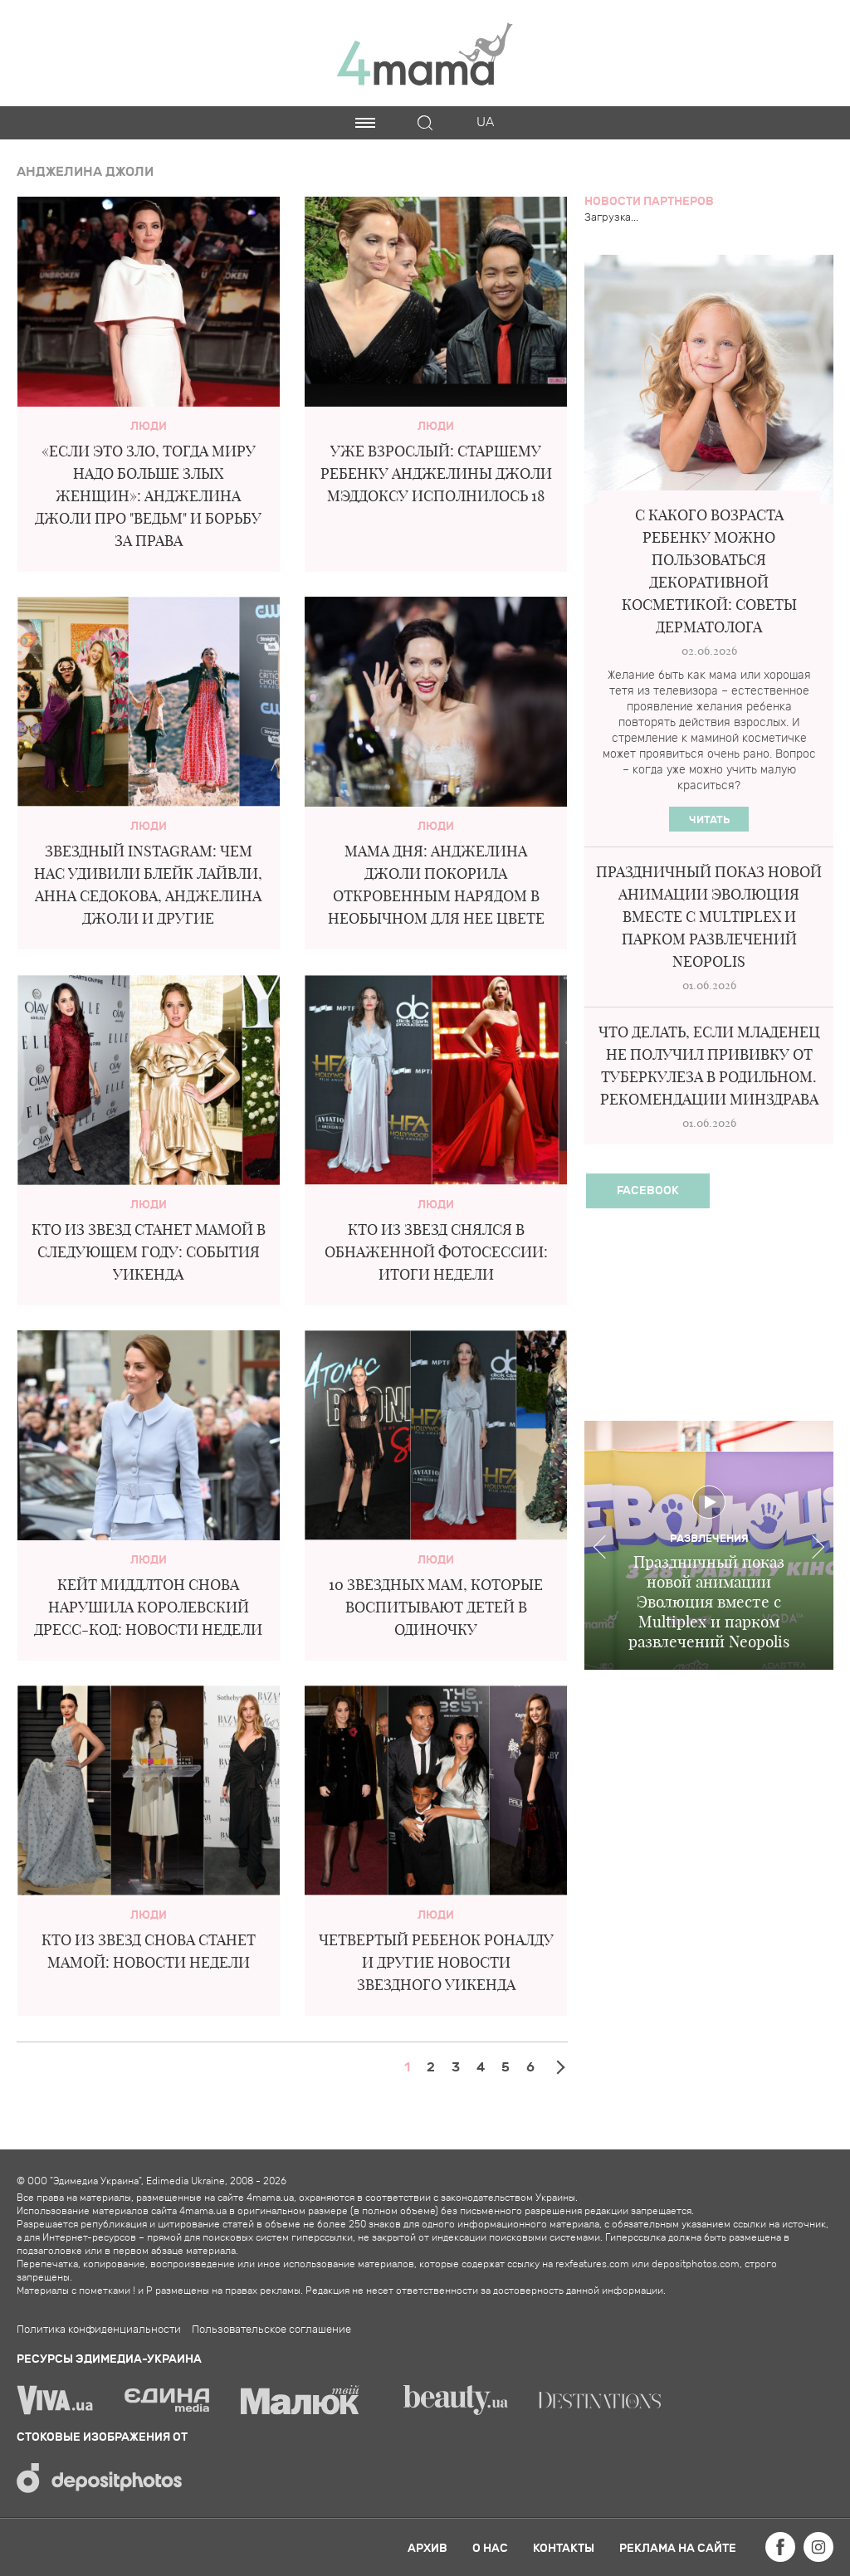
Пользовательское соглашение (271, 2329)
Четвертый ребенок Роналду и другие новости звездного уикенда (436, 1962)
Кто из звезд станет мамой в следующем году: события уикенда (149, 1252)
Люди (148, 426)
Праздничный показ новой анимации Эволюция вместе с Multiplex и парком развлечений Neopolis (709, 916)
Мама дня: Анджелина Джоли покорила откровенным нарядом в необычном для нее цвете (436, 885)
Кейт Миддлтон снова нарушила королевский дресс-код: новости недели (148, 1607)
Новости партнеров (649, 201)
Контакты (563, 2548)
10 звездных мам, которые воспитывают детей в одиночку (436, 1607)
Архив (427, 2548)
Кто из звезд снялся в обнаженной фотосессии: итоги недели (436, 1252)
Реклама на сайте (677, 2548)
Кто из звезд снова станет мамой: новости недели (149, 1951)
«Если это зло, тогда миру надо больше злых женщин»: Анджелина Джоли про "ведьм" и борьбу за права (148, 496)
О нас (490, 2548)
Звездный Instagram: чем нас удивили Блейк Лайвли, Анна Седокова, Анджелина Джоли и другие (148, 885)
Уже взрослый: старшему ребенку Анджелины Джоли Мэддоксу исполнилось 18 (436, 473)
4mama (425, 53)
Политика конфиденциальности (99, 2329)
